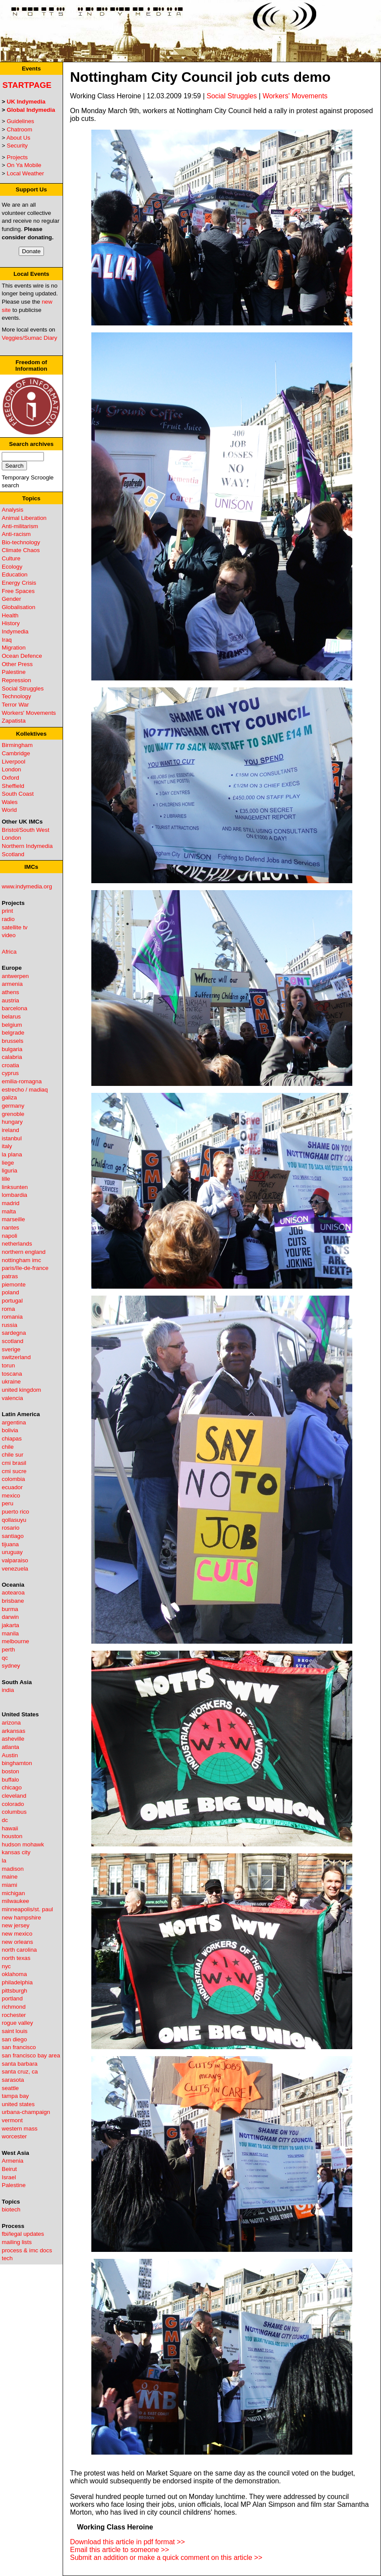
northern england (24, 1252)
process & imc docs (27, 2250)
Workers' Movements (29, 713)
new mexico (17, 1933)
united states (18, 2104)
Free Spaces (18, 591)
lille (6, 1179)
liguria (9, 1170)
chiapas (12, 1438)
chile (7, 1447)
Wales (10, 802)
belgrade (13, 1032)
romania (12, 1316)
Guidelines (20, 121)
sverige (11, 1349)
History (11, 623)
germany (13, 1105)
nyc (6, 1966)
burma (10, 1609)
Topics (31, 498)
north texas (16, 1958)
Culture (11, 558)
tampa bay (15, 2096)
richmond (14, 2006)
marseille (13, 1219)
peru (7, 1503)
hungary (12, 1122)
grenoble (13, 1114)
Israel (9, 2177)
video (9, 935)
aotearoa (13, 1592)
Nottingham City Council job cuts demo (200, 77)
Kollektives (31, 733)
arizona (11, 1722)
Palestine (14, 672)
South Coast (17, 794)
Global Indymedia (31, 110)
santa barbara (19, 2063)
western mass (19, 2128)
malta (9, 1211)
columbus (14, 1812)
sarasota (13, 2080)
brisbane (13, 1601)
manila (10, 1633)
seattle (10, 2088)
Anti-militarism (20, 526)
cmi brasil (14, 1463)
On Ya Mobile (24, 165)
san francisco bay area (31, 2055)
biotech (11, 2209)
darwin (10, 1617)
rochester (14, 2015)
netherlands (17, 1243)
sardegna (14, 1333)
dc (5, 1820)
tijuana (10, 1544)
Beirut (9, 2169)
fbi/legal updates (23, 2234)
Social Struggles (22, 688)
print (7, 911)
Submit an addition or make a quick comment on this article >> (166, 2557)
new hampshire (21, 1917)
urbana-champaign (26, 2112)
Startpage (27, 85)
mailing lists (17, 2242)
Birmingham (17, 745)
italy (7, 1146)
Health (10, 615)
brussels (12, 1041)
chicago (12, 1787)
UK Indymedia (26, 101)
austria (10, 1000)
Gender (11, 599)
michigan (13, 1893)
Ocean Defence (22, 656)
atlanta (10, 1747)
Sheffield (13, 786)
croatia (10, 1065)
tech (7, 2258)
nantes (10, 1227)
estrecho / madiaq (25, 1089)
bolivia (10, 1430)
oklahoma (14, 1974)
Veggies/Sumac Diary (29, 338)
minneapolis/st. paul (27, 1909)
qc (5, 1658)
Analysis (12, 509)
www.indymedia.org (27, 886)
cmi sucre (14, 1471)
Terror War (15, 704)
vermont (12, 2120)
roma (8, 1309)
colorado (13, 1804)
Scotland (13, 854)
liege (8, 1162)
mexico (11, 1495)
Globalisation (18, 607)
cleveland (14, 1795)
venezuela (15, 1568)
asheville (13, 1738)
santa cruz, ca (20, 2071)
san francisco (19, 2047)
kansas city (16, 1852)
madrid (11, 1203)
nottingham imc (21, 1260)
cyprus (10, 1073)
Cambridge (16, 753)
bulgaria (12, 1049)
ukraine (11, 1381)
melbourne (15, 1641)
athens (10, 992)
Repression (16, 680)
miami (9, 1885)
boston (10, 1771)
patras (10, 1276)
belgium (12, 1025)
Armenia (12, 2160)
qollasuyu (14, 1520)
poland (10, 1292)
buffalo (10, 1779)
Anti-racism (16, 534)
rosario (11, 1527)
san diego (14, 2039)
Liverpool (13, 761)
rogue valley (17, 2023)
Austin (10, 1755)
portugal (12, 1300)
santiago (12, 1536)
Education (14, 574)
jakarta (10, 1625)
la (4, 1860)
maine (9, 1876)
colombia (13, 1479)
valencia (12, 1398)
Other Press (17, 664)
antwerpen (15, 976)
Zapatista (14, 720)
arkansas (13, 1731)
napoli (9, 1236)
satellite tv (14, 927)
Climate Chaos (21, 550)
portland (12, 1998)
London (11, 769)
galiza (9, 1097)
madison (12, 1869)
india (8, 1690)
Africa (9, 951)
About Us (18, 137)
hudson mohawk (23, 1844)
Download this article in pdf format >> (127, 2542)
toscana (12, 1373)
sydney (11, 1665)
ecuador (12, 1487)
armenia (12, 984)
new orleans (17, 1942)
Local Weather (25, 173)
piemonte (14, 1284)
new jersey (16, 1925)
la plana (12, 1154)
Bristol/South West (25, 830)
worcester (14, 2136)
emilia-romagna (22, 1081)
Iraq (7, 639)
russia (9, 1325)
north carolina (19, 1949)
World (9, 810)
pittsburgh (14, 1990)
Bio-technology (21, 542)
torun (8, 1365)
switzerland (16, 1357)
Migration (14, 647)
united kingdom (21, 1390)
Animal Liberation (24, 518)
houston (12, 1836)
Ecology (12, 566)
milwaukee (15, 1901)
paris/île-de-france (25, 1268)
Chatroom (20, 129)
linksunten (15, 1187)
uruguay (12, 1552)
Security (17, 145)
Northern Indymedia (27, 846)
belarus (11, 1016)
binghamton (17, 1763)
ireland (10, 1130)
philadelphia (17, 1982)
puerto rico (15, 1511)
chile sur (12, 1454)
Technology (16, 696)
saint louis (14, 2031)
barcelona (14, 1008)
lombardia (14, 1195)
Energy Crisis (19, 583)
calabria (12, 1057)
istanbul (12, 1138)
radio (8, 919)
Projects (17, 157)
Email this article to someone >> (119, 2549)
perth (8, 1649)
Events (31, 68)
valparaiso (15, 1560)
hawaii (10, 1828)
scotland (12, 1341)
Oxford (10, 777)
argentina (14, 1422)
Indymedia (15, 631)
